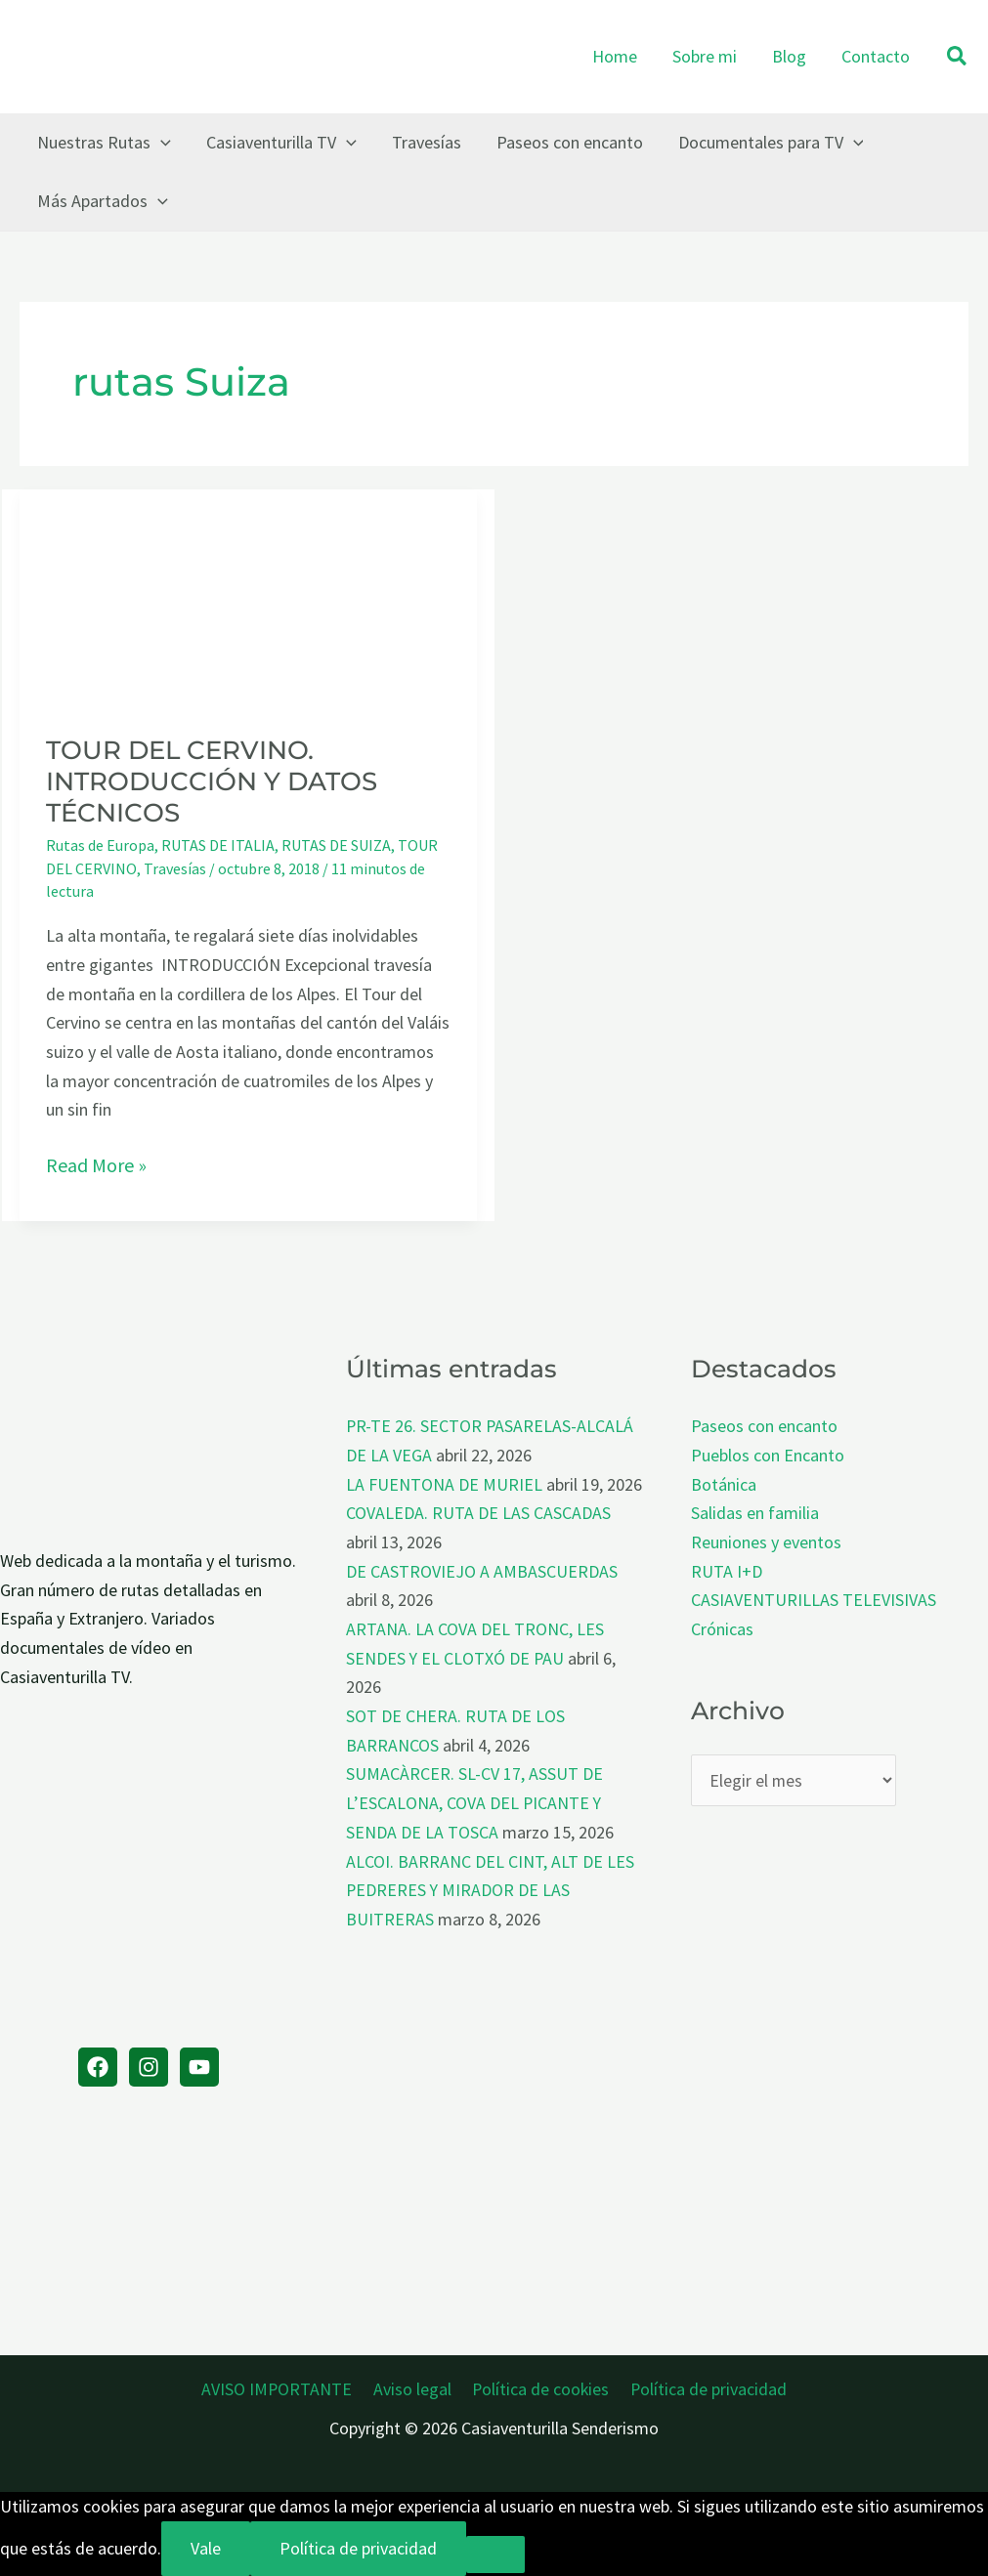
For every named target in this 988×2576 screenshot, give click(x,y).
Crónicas (722, 1629)
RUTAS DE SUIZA (336, 845)
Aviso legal (413, 2389)
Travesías (175, 868)
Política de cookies (539, 2389)
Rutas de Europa (100, 845)
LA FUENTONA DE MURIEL (444, 1484)
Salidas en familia (755, 1512)
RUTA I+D (726, 1571)
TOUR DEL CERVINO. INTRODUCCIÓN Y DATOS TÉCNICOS (211, 781)
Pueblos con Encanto (767, 1455)
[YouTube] (199, 2067)
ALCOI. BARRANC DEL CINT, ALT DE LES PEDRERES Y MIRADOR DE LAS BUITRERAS (490, 1890)
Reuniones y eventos (766, 1542)
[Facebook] (97, 2067)
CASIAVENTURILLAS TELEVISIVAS (813, 1599)
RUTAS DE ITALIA (218, 845)
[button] (957, 57)
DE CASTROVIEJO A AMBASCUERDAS (482, 1571)
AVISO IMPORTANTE (281, 2389)
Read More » (96, 1165)
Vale (206, 2548)
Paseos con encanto (764, 1426)
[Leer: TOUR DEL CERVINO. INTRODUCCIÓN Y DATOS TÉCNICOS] (248, 597)
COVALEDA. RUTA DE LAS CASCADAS (478, 1512)
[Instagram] (148, 2067)
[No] (495, 2554)
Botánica (723, 1484)
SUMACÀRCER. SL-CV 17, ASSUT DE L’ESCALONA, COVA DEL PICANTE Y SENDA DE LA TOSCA (474, 1802)
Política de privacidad (705, 2389)
